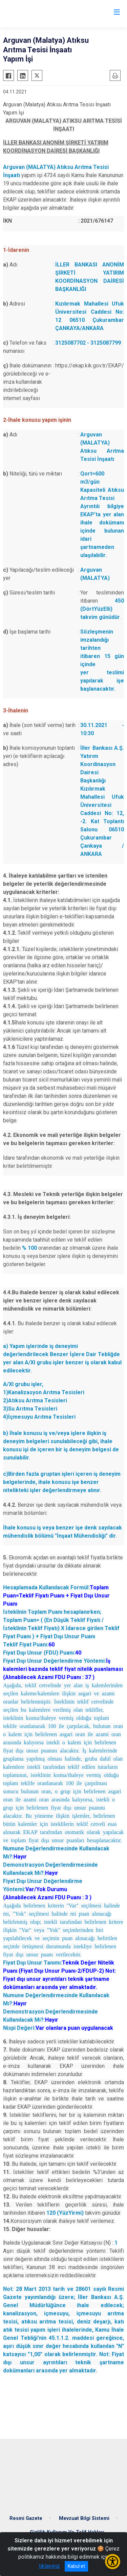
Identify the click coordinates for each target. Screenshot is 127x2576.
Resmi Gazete (25, 2518)
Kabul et (76, 2566)
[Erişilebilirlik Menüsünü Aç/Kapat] (112, 2561)
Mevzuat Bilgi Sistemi (84, 2518)
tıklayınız (49, 2566)
